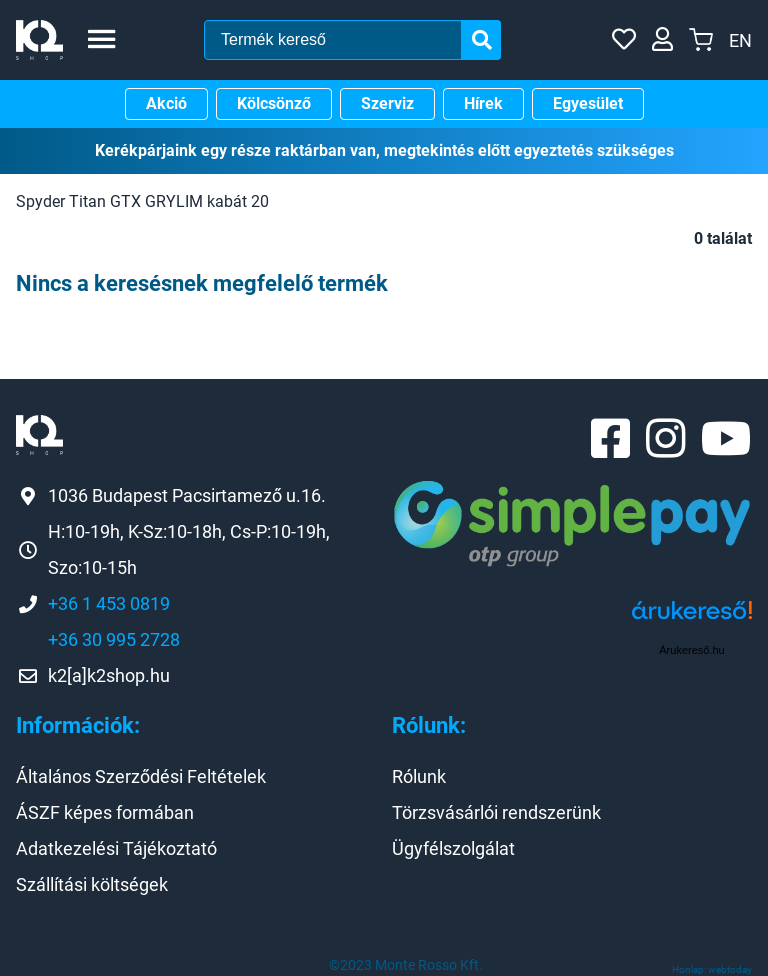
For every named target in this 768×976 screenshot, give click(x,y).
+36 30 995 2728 (114, 639)
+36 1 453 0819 (109, 603)
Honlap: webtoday (712, 969)
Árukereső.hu (691, 650)
